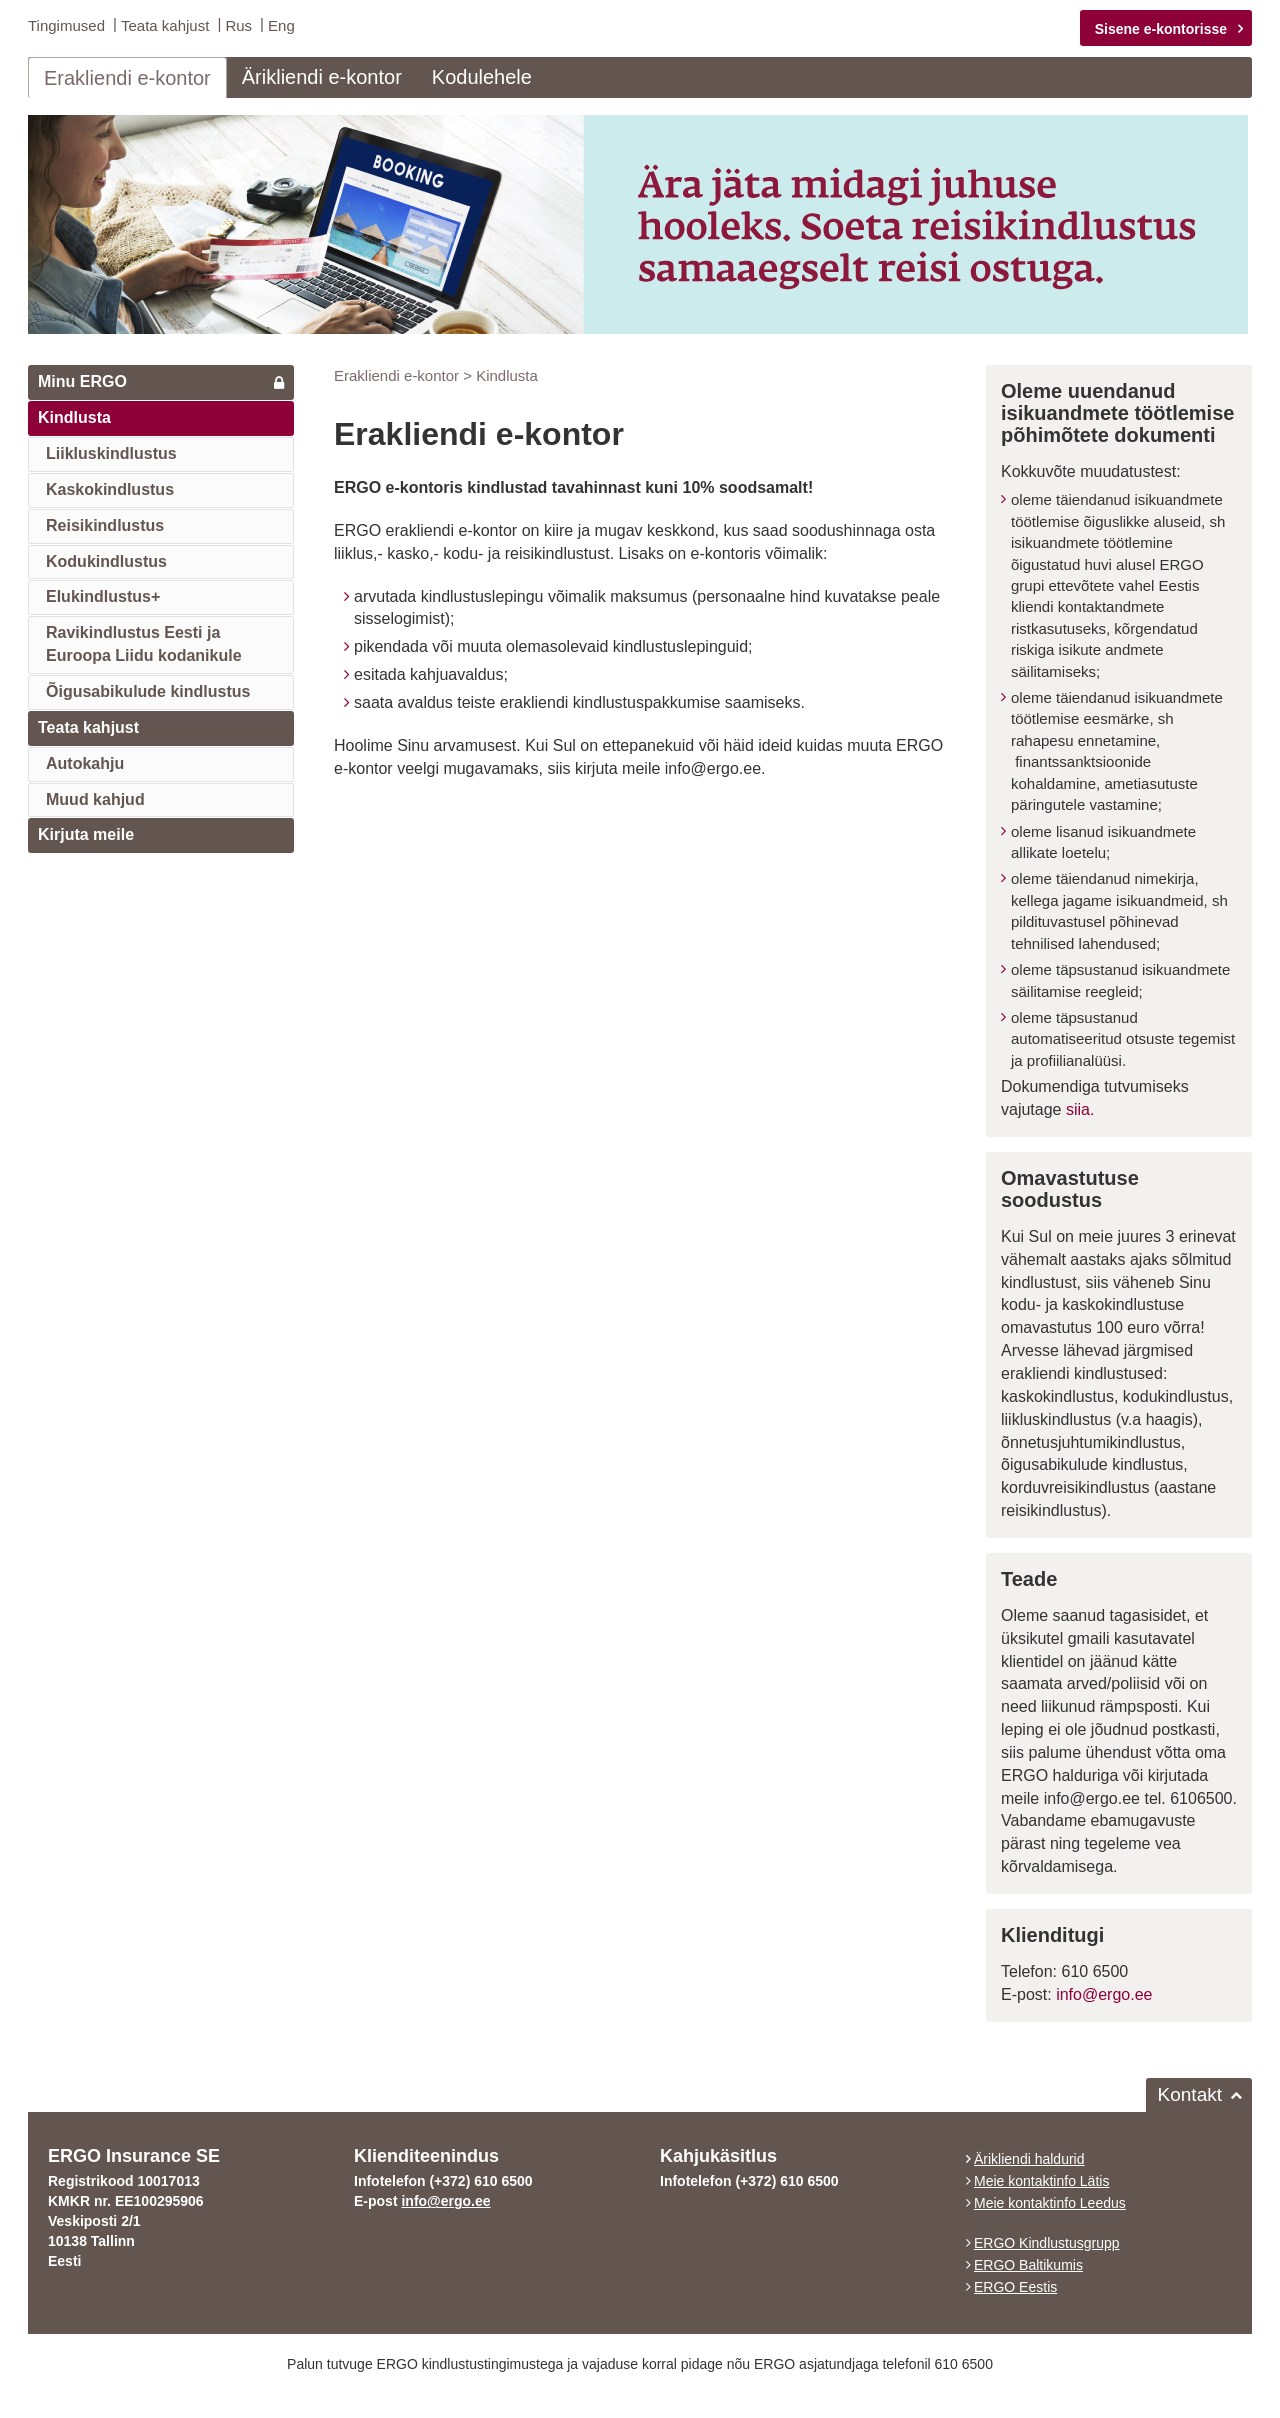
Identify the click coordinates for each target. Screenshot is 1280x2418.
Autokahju (85, 762)
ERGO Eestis (1015, 2286)
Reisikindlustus (105, 524)
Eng (281, 25)
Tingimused (66, 25)
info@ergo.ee (1104, 1993)
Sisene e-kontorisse (1161, 29)
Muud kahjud (95, 797)
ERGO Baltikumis (1028, 2264)
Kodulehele (482, 76)
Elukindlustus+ (103, 595)
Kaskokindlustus (110, 488)
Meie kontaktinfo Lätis (1041, 2180)
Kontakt (1190, 2093)
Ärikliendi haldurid (1029, 2158)
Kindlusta (74, 416)
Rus (238, 25)
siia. (1080, 1108)
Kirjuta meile (86, 833)
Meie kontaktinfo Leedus (1050, 2202)
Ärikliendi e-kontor (322, 76)
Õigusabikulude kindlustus (148, 690)
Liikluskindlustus (111, 452)
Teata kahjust (165, 25)
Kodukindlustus (106, 560)
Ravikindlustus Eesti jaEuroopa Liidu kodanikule (144, 643)
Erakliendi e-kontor (127, 77)
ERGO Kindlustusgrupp (1047, 2242)
